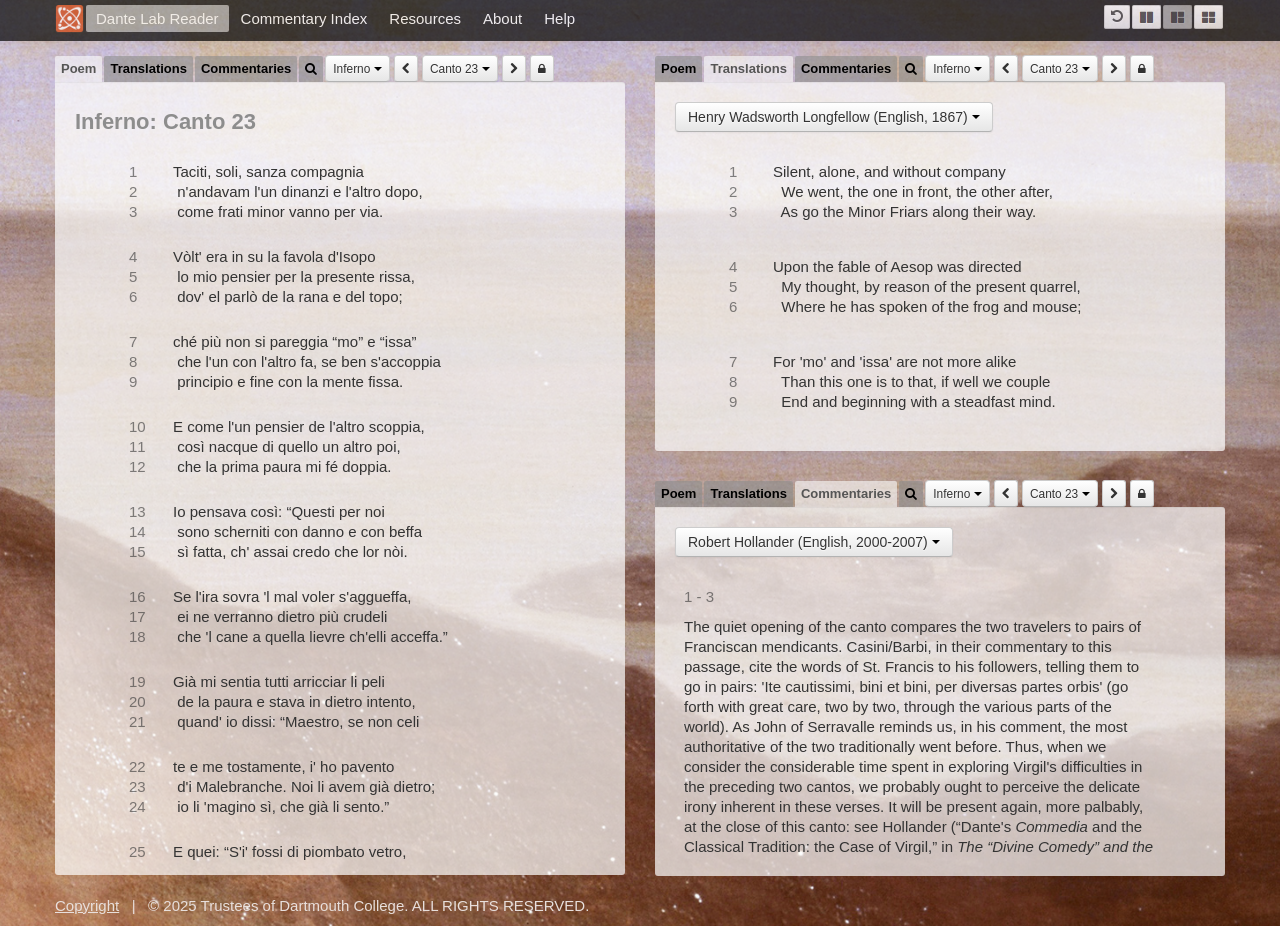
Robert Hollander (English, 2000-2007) (814, 542)
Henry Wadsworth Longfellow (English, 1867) (834, 117)
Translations (148, 68)
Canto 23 (460, 69)
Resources (425, 18)
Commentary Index (304, 18)
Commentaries (246, 68)
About (502, 18)
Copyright (87, 905)
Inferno (357, 69)
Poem (78, 68)
